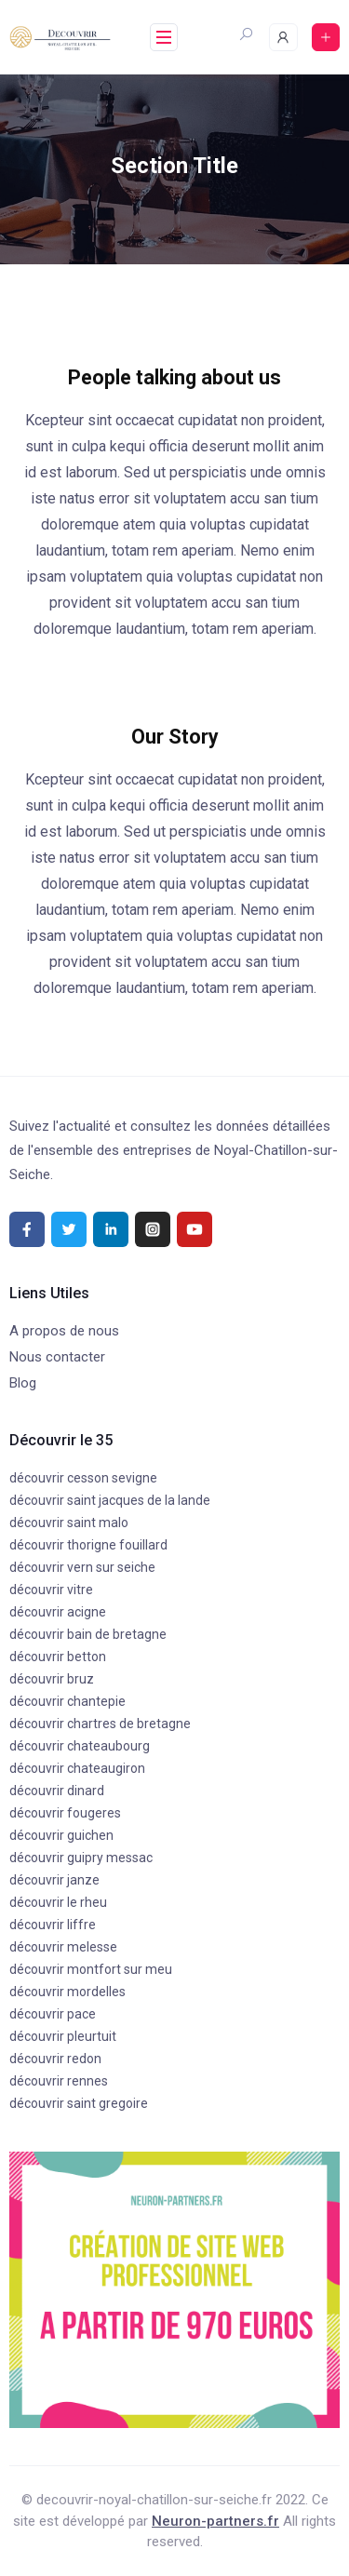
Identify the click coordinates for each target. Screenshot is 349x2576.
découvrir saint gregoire (78, 2103)
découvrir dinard (56, 1790)
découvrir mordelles (67, 1991)
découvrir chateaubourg (79, 1745)
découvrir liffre (52, 1924)
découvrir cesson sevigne (83, 1477)
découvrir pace (52, 2013)
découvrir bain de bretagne (88, 1634)
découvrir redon (55, 2058)
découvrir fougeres (65, 1812)
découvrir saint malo (68, 1522)
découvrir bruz (51, 1678)
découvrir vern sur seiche (82, 1567)
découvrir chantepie (67, 1701)
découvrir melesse (63, 1946)
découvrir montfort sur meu (90, 1969)
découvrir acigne (57, 1611)
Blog (22, 1383)
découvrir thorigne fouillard (88, 1544)
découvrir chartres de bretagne (100, 1723)
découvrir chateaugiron (77, 1768)
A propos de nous (64, 1330)
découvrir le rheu (58, 1902)
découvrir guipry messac (81, 1857)
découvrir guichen (61, 1835)
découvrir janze (54, 1879)
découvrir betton (57, 1656)
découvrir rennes (58, 2080)
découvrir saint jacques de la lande (109, 1500)
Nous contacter (57, 1356)
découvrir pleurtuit (62, 2036)
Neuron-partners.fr (215, 2521)
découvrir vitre (51, 1589)
